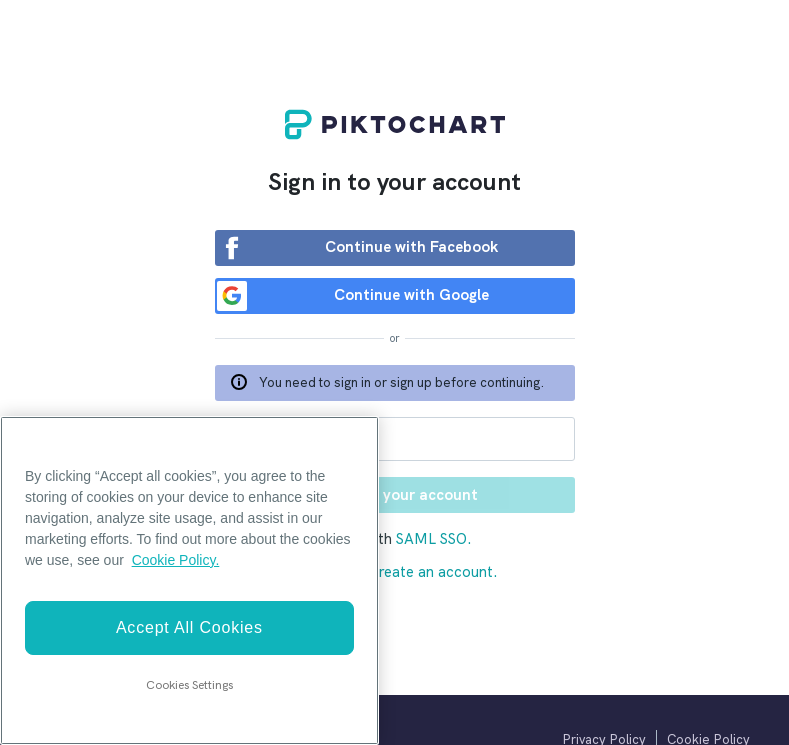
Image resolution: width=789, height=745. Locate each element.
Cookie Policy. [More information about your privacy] (176, 560)
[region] (189, 580)
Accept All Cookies (189, 627)
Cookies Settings (189, 685)
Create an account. (433, 572)
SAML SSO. (434, 539)
